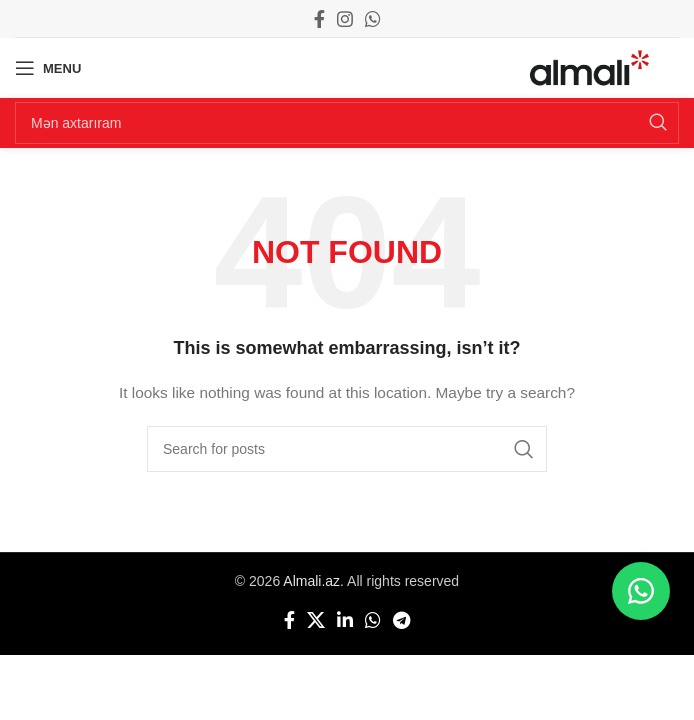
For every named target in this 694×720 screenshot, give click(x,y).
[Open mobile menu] (48, 68)
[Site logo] (589, 67)
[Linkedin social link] (345, 620)
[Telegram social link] (401, 620)
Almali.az (311, 581)
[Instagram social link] (345, 19)
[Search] (347, 123)
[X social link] (316, 620)
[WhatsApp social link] (373, 19)
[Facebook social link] (319, 19)
